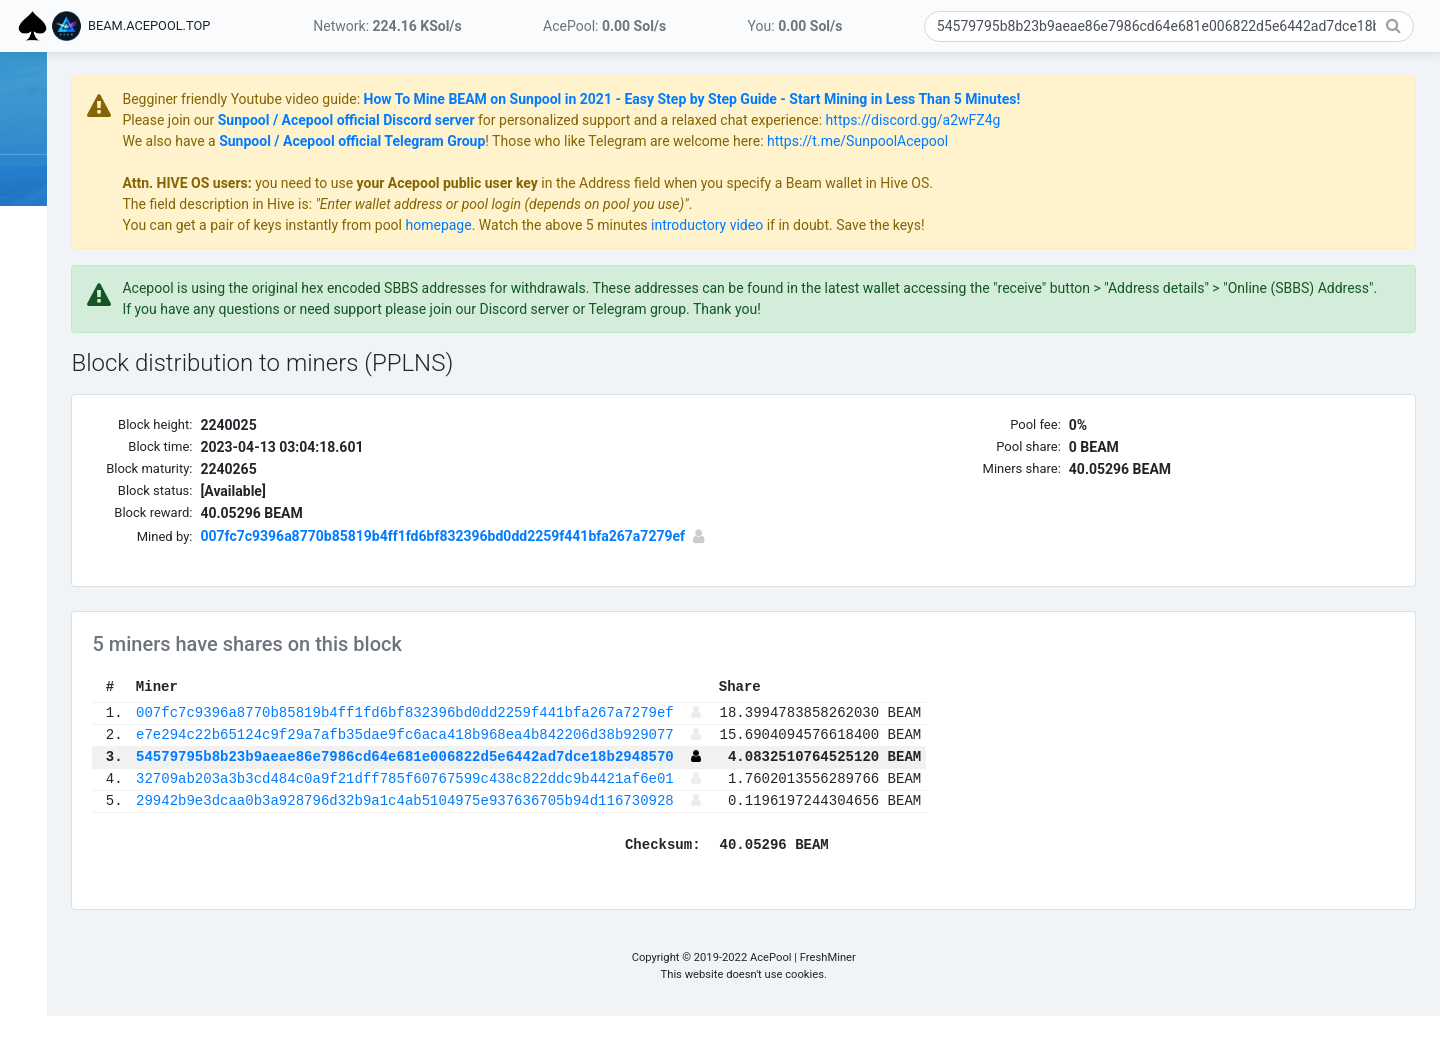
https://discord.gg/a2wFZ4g (1105, 120)
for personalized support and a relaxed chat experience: (842, 120)
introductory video (900, 225)
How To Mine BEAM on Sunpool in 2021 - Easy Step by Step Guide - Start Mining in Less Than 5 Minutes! (884, 99)
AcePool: (604, 26)
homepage (631, 225)
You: (795, 26)
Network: (387, 26)
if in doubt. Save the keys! (1036, 225)
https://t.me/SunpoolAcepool (1050, 141)
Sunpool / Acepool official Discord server (538, 120)
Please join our (362, 120)
